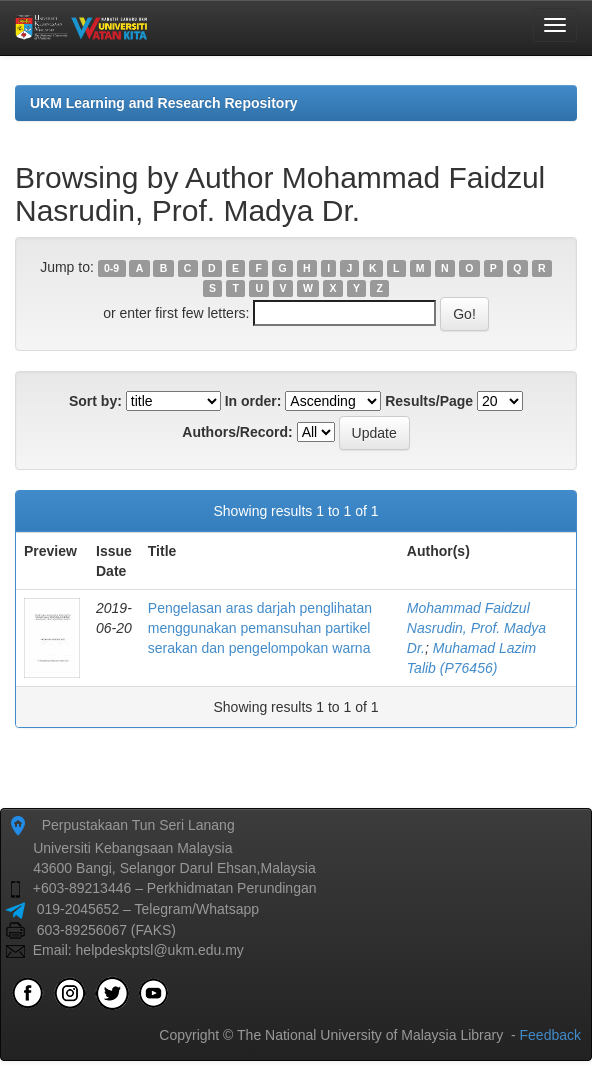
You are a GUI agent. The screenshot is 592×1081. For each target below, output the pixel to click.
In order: (253, 401)
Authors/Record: (237, 432)
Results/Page (429, 401)
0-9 (111, 268)
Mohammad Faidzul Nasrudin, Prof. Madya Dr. (476, 628)
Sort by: (95, 401)
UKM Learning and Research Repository (164, 103)
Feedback (550, 1035)
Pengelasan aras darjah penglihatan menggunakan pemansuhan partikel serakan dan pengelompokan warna (260, 628)
